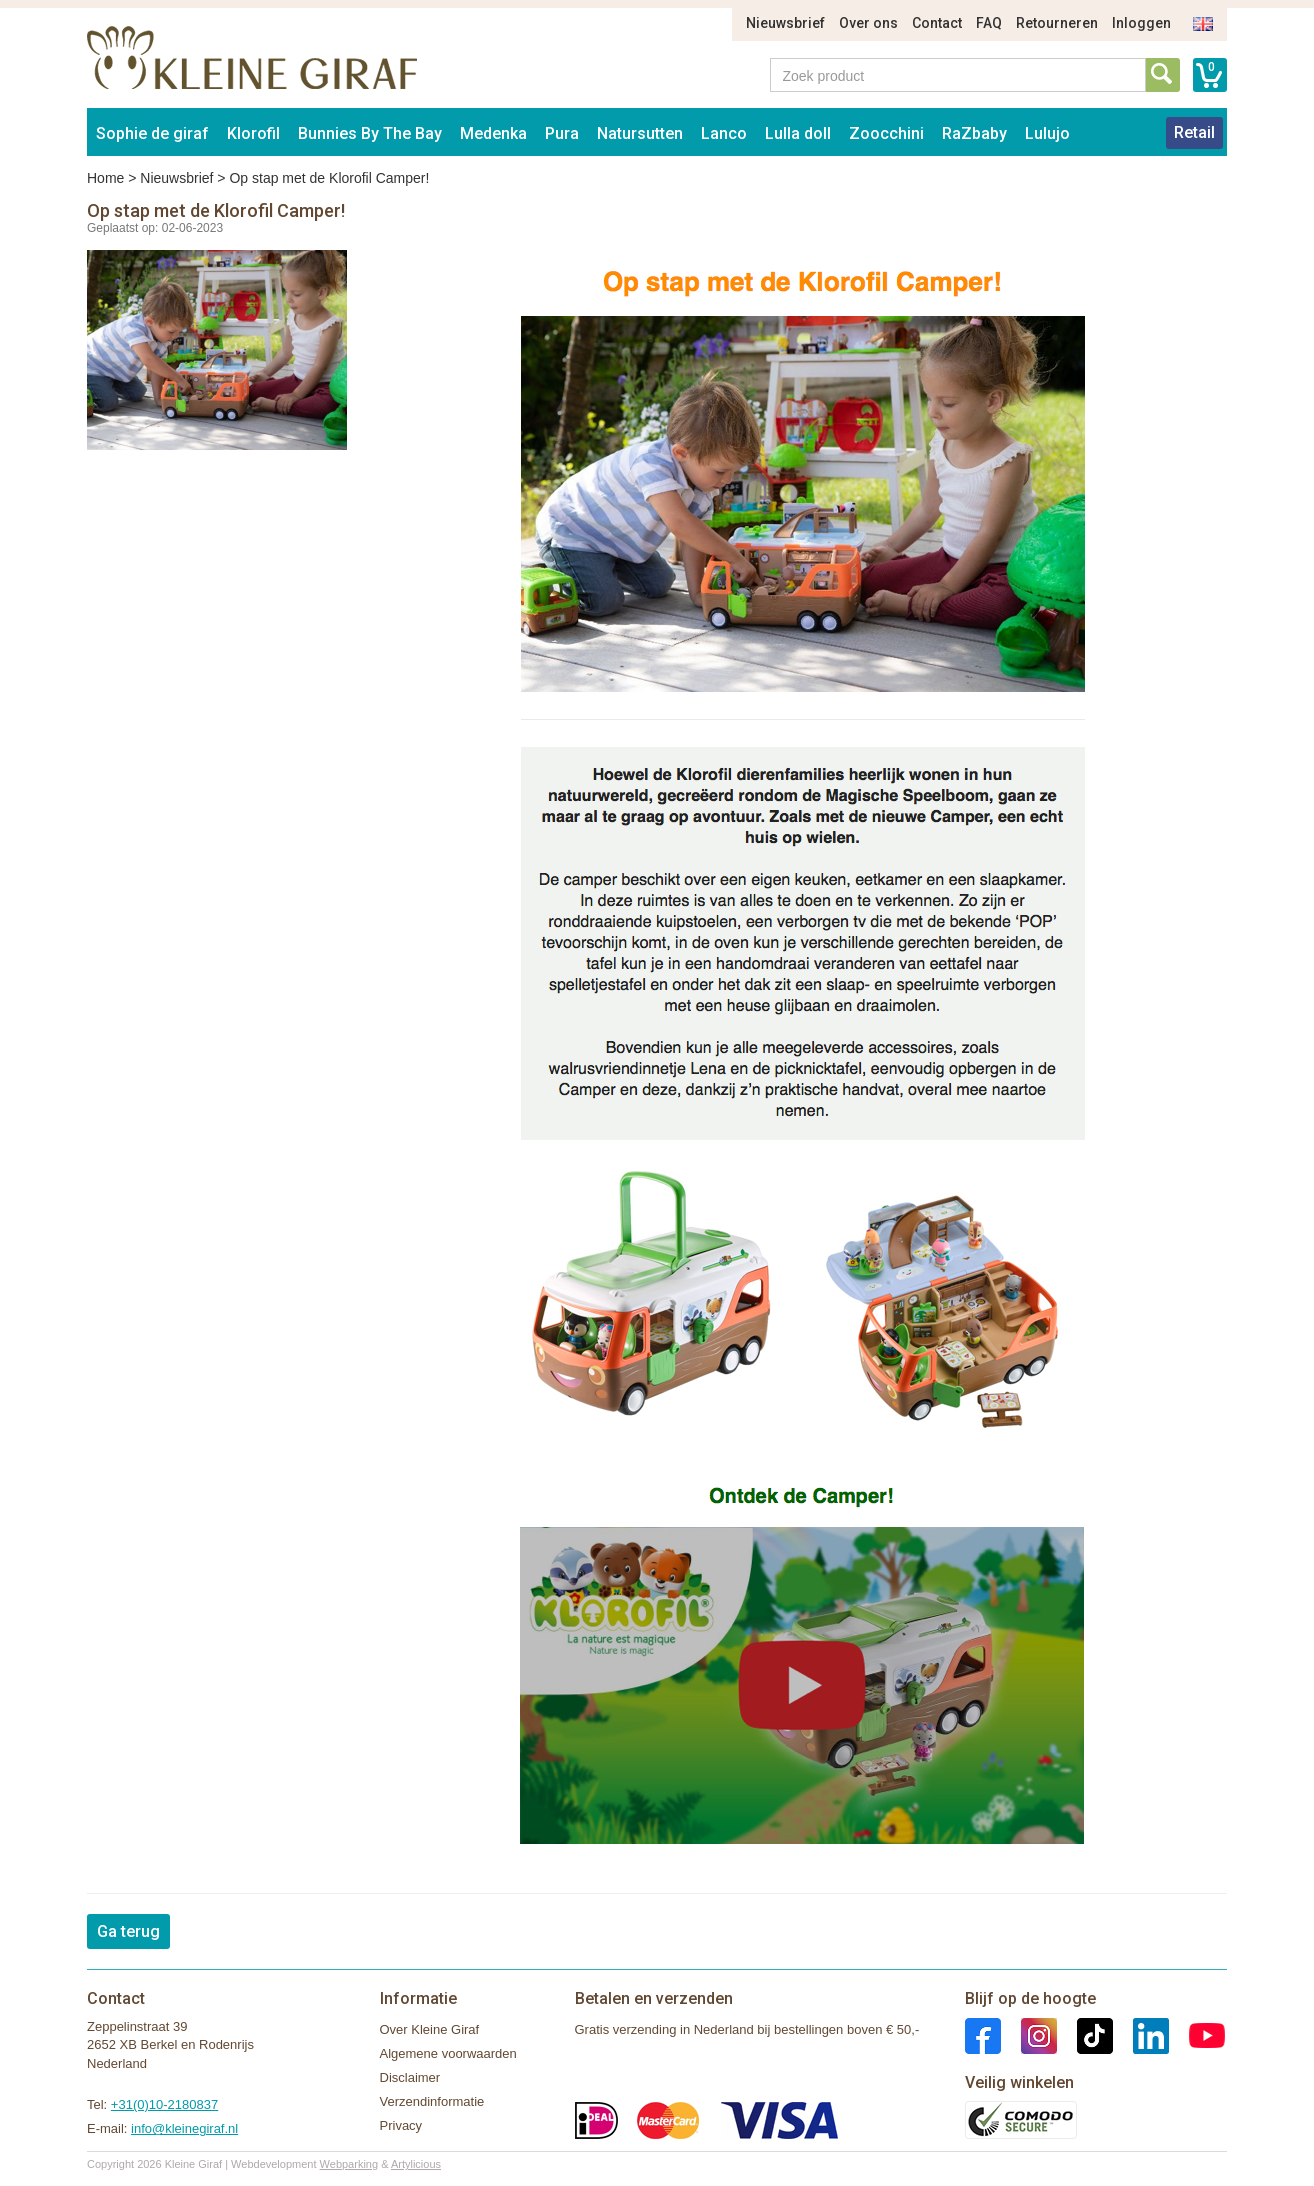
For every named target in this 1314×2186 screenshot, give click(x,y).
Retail (1194, 132)
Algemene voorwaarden (448, 2053)
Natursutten (640, 133)
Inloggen (1141, 23)
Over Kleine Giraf (430, 2029)
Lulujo (1047, 133)
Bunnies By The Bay (370, 133)
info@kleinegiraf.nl (184, 2128)
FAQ (989, 23)
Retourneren (1057, 23)
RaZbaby (974, 133)
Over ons (868, 23)
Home (105, 178)
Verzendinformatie (432, 2101)
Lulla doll (798, 133)
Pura (562, 133)
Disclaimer (410, 2077)
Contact (937, 23)
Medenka (493, 133)
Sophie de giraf (152, 133)
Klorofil (253, 133)
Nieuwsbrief (785, 23)
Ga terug (128, 1931)
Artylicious (416, 2164)
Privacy (401, 2125)
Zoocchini (886, 133)
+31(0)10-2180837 (164, 2104)
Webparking (349, 2164)
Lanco (724, 133)
